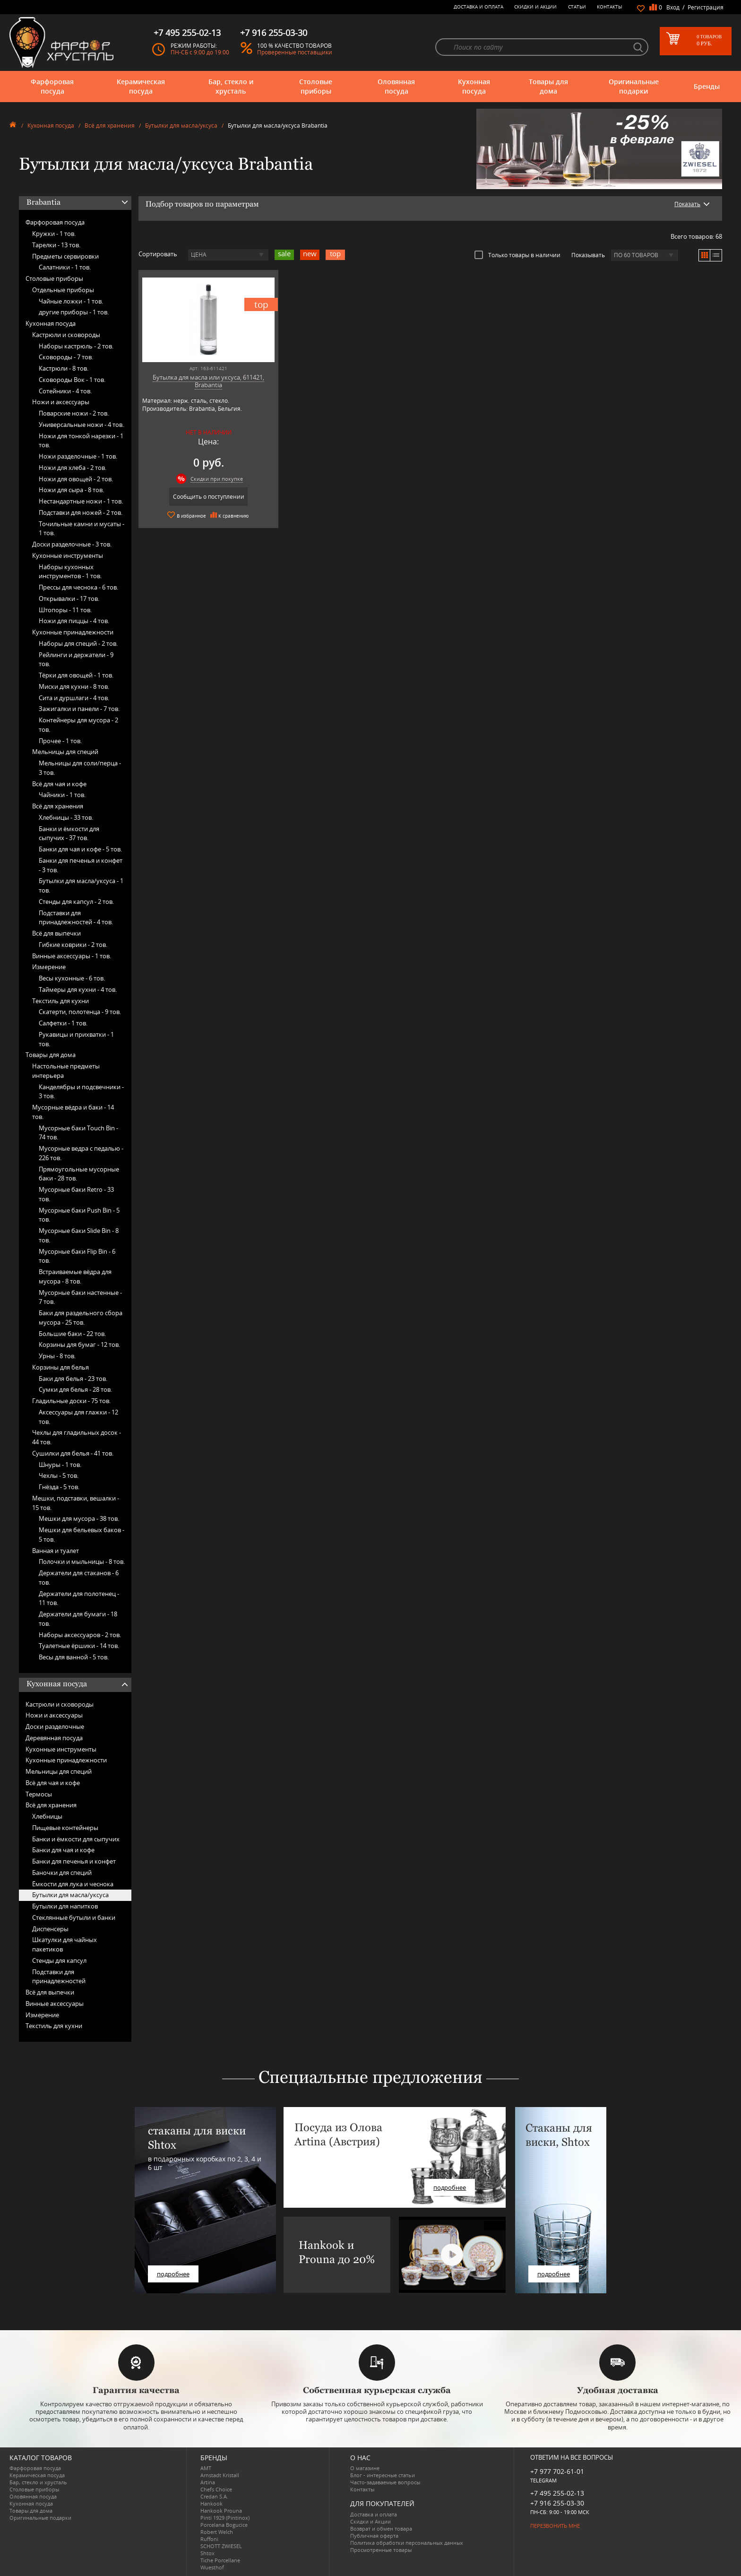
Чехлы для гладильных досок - (76, 1437)
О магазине (364, 2468)
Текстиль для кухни (60, 1001)
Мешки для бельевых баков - (81, 1535)
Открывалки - (69, 598)
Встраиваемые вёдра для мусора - (75, 1276)
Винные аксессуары (55, 2003)
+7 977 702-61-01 (557, 2471)
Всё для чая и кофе (59, 784)
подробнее (173, 2274)
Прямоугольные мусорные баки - (79, 1174)
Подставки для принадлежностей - (76, 918)
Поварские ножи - (74, 413)
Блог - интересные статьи (382, 2475)
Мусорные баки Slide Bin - (79, 1235)
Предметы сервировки (65, 256)
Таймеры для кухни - (78, 989)
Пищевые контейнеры (65, 1827)
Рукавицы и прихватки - (76, 1039)
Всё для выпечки (56, 933)
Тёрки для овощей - (76, 675)
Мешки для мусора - (79, 1518)
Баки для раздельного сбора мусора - (80, 1318)
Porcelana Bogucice (224, 2524)
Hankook (211, 2503)
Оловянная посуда (396, 86)
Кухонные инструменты (67, 555)
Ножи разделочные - (78, 456)
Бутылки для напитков (65, 1906)
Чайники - (62, 794)
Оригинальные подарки (634, 86)
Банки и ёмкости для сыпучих (76, 1839)
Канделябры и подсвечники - (81, 1092)
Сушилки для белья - (72, 1453)
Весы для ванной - (74, 1657)
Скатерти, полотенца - (80, 1011)
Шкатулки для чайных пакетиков (64, 1944)
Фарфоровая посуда (52, 86)
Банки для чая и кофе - (80, 849)
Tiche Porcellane (220, 2560)
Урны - (57, 1356)
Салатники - (65, 267)
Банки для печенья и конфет (74, 1861)
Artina (207, 2482)
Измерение (49, 967)
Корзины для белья (60, 1367)
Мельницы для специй (65, 751)
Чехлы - (58, 1475)
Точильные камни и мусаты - (81, 529)
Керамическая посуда (141, 86)
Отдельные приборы (63, 290)
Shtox (207, 2553)
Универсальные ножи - (81, 424)
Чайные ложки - (71, 301)
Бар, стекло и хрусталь (230, 86)
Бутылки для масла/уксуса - (81, 885)
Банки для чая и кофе (63, 1850)
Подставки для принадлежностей (59, 1977)
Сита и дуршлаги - (74, 698)
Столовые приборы (315, 86)
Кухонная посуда (474, 86)
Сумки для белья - (75, 1389)
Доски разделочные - (72, 544)
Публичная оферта (374, 2535)
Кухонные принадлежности (72, 632)
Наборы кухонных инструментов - (70, 572)
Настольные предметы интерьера (66, 1071)
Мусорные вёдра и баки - (73, 1112)
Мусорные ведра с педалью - (81, 1153)
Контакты (609, 6)
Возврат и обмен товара (381, 2528)
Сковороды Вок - (72, 379)
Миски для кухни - (74, 686)
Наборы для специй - (78, 643)
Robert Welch (216, 2531)
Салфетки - (63, 1023)
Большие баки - (72, 1333)
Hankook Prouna (221, 2510)
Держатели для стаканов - (79, 1578)
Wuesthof (212, 2567)
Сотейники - (65, 391)
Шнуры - (60, 1464)
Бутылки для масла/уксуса (181, 125)
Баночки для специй (62, 1872)
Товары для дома (548, 86)
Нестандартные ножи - (81, 501)
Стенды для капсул (59, 1960)
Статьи (577, 6)
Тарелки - (56, 245)
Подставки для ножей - (80, 512)
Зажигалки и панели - (79, 708)
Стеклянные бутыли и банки (73, 1917)
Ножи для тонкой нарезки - (81, 441)
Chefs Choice (216, 2489)
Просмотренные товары (381, 2549)
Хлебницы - (66, 817)
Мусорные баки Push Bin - (79, 1215)
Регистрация (706, 7)
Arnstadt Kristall (219, 2475)
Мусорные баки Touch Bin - (78, 1133)
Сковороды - (66, 357)
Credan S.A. (214, 2496)
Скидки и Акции (535, 6)
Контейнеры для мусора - (78, 725)
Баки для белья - (73, 1378)
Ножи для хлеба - (72, 467)
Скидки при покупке (216, 478)
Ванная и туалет (55, 1550)
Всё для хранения (110, 125)
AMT (205, 2468)
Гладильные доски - (71, 1400)
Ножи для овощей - (76, 479)
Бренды (707, 86)
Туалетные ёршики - (79, 1645)
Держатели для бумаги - (78, 1619)
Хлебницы (47, 1816)
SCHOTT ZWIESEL (221, 2546)
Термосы (39, 1794)
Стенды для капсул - (76, 901)
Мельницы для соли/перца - (80, 768)
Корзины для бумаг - (79, 1344)
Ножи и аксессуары (60, 402)
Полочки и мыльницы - (82, 1561)
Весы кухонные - (72, 978)
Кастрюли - (63, 368)
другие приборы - (74, 312)
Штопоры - (65, 610)
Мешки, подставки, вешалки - (75, 1503)
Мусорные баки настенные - (80, 1297)
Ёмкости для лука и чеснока (72, 1884)
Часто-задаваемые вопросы (385, 2482)
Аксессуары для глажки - (78, 1417)
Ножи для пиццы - (74, 620)
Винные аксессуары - (71, 956)
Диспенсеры (50, 1929)
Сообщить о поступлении (208, 497)
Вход (673, 7)
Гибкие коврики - (73, 944)
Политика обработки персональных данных (406, 2542)
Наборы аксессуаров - (80, 1635)
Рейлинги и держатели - (76, 659)
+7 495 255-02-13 (557, 2493)
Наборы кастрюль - (76, 346)
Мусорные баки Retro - (76, 1194)
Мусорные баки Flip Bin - (77, 1256)
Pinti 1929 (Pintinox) (225, 2517)
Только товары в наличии (517, 255)
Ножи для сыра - (71, 490)
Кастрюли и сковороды (66, 334)
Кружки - (54, 233)
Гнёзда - (59, 1487)
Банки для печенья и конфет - (80, 865)
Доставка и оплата (478, 6)
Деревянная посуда (54, 1738)
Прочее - (60, 741)
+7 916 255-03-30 (557, 2502)
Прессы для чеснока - (78, 587)
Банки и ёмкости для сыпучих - (69, 833)
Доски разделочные (55, 1726)
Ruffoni (209, 2538)
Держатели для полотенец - (79, 1598)
